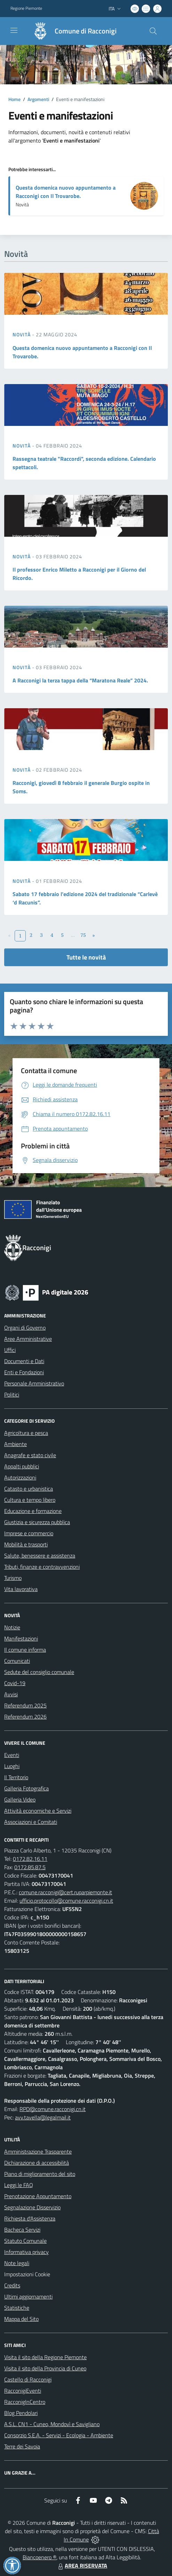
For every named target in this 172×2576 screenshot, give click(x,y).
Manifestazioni (21, 1638)
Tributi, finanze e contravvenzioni (42, 1566)
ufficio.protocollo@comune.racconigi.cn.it (66, 1900)
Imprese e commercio (28, 1533)
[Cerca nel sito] (153, 31)
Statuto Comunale (25, 2241)
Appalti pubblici (21, 1466)
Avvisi (11, 1694)
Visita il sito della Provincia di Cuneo (45, 2368)
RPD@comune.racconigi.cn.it (52, 2109)
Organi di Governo (25, 1327)
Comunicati (17, 1661)
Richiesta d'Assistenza (29, 2218)
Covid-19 (14, 1683)
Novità (22, 334)
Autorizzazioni (20, 1477)
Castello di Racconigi (28, 2379)
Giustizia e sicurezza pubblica (37, 1522)
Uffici (10, 1350)
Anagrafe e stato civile (30, 1455)
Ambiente (15, 1444)
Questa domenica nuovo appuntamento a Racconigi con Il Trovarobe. (66, 191)
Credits (12, 2285)
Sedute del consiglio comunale (39, 1672)
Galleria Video (20, 1799)
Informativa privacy (26, 2252)
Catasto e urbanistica (28, 1488)
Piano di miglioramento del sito (39, 2174)
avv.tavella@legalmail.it (43, 2117)
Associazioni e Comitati (30, 1822)
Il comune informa (25, 1649)
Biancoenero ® (39, 2557)
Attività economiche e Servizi (37, 1810)
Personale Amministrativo (34, 1383)
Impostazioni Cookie (27, 2274)
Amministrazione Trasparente (38, 2151)
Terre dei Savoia (22, 2446)
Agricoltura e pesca (26, 1433)
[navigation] (14, 30)
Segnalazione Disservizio (32, 2207)
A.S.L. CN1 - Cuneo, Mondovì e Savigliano (52, 2424)
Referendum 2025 (25, 1705)
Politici (11, 1394)
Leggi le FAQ (18, 2185)
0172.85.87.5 (30, 1867)
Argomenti (38, 99)
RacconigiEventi (22, 2390)
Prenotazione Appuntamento (37, 2196)
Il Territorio (16, 1777)
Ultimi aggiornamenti (28, 2296)
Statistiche (16, 2307)
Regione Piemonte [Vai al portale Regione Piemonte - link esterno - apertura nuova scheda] (26, 8)
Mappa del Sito (21, 2319)
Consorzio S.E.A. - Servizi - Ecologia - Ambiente (58, 2435)
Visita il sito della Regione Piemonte (45, 2357)
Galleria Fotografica (26, 1788)
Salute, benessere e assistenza (39, 1555)
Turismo (13, 1578)
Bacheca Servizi (22, 2229)
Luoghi (11, 1766)
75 (83, 935)
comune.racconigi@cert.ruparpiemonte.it (65, 1892)
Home (14, 99)
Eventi (11, 1755)
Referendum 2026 (25, 1716)
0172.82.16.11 (30, 1859)
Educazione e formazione (33, 1511)
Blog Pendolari (21, 2413)
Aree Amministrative (28, 1339)
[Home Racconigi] (71, 31)
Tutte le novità (86, 957)
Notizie (12, 1627)
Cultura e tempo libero (29, 1500)
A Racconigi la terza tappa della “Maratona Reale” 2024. (80, 680)
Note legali (16, 2263)
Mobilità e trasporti (26, 1544)
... (73, 935)
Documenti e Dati (24, 1361)
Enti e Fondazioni (24, 1372)
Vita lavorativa (21, 1589)
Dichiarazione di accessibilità (36, 2162)
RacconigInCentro (24, 2402)
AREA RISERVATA (81, 2565)
